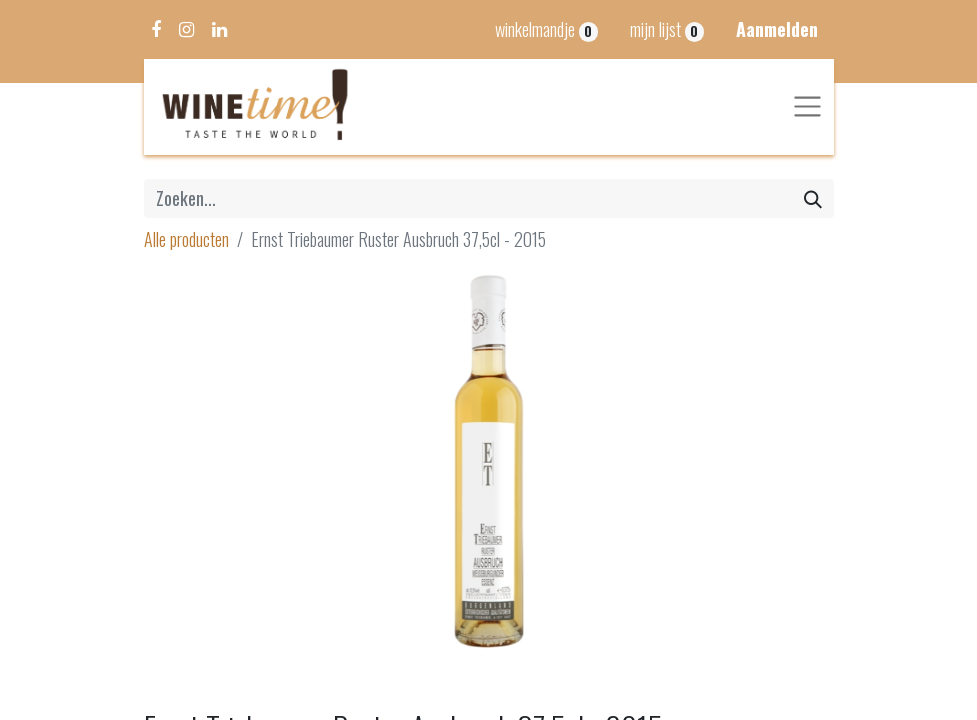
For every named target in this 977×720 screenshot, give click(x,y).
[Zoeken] (813, 198)
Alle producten (186, 239)
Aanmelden (777, 29)
